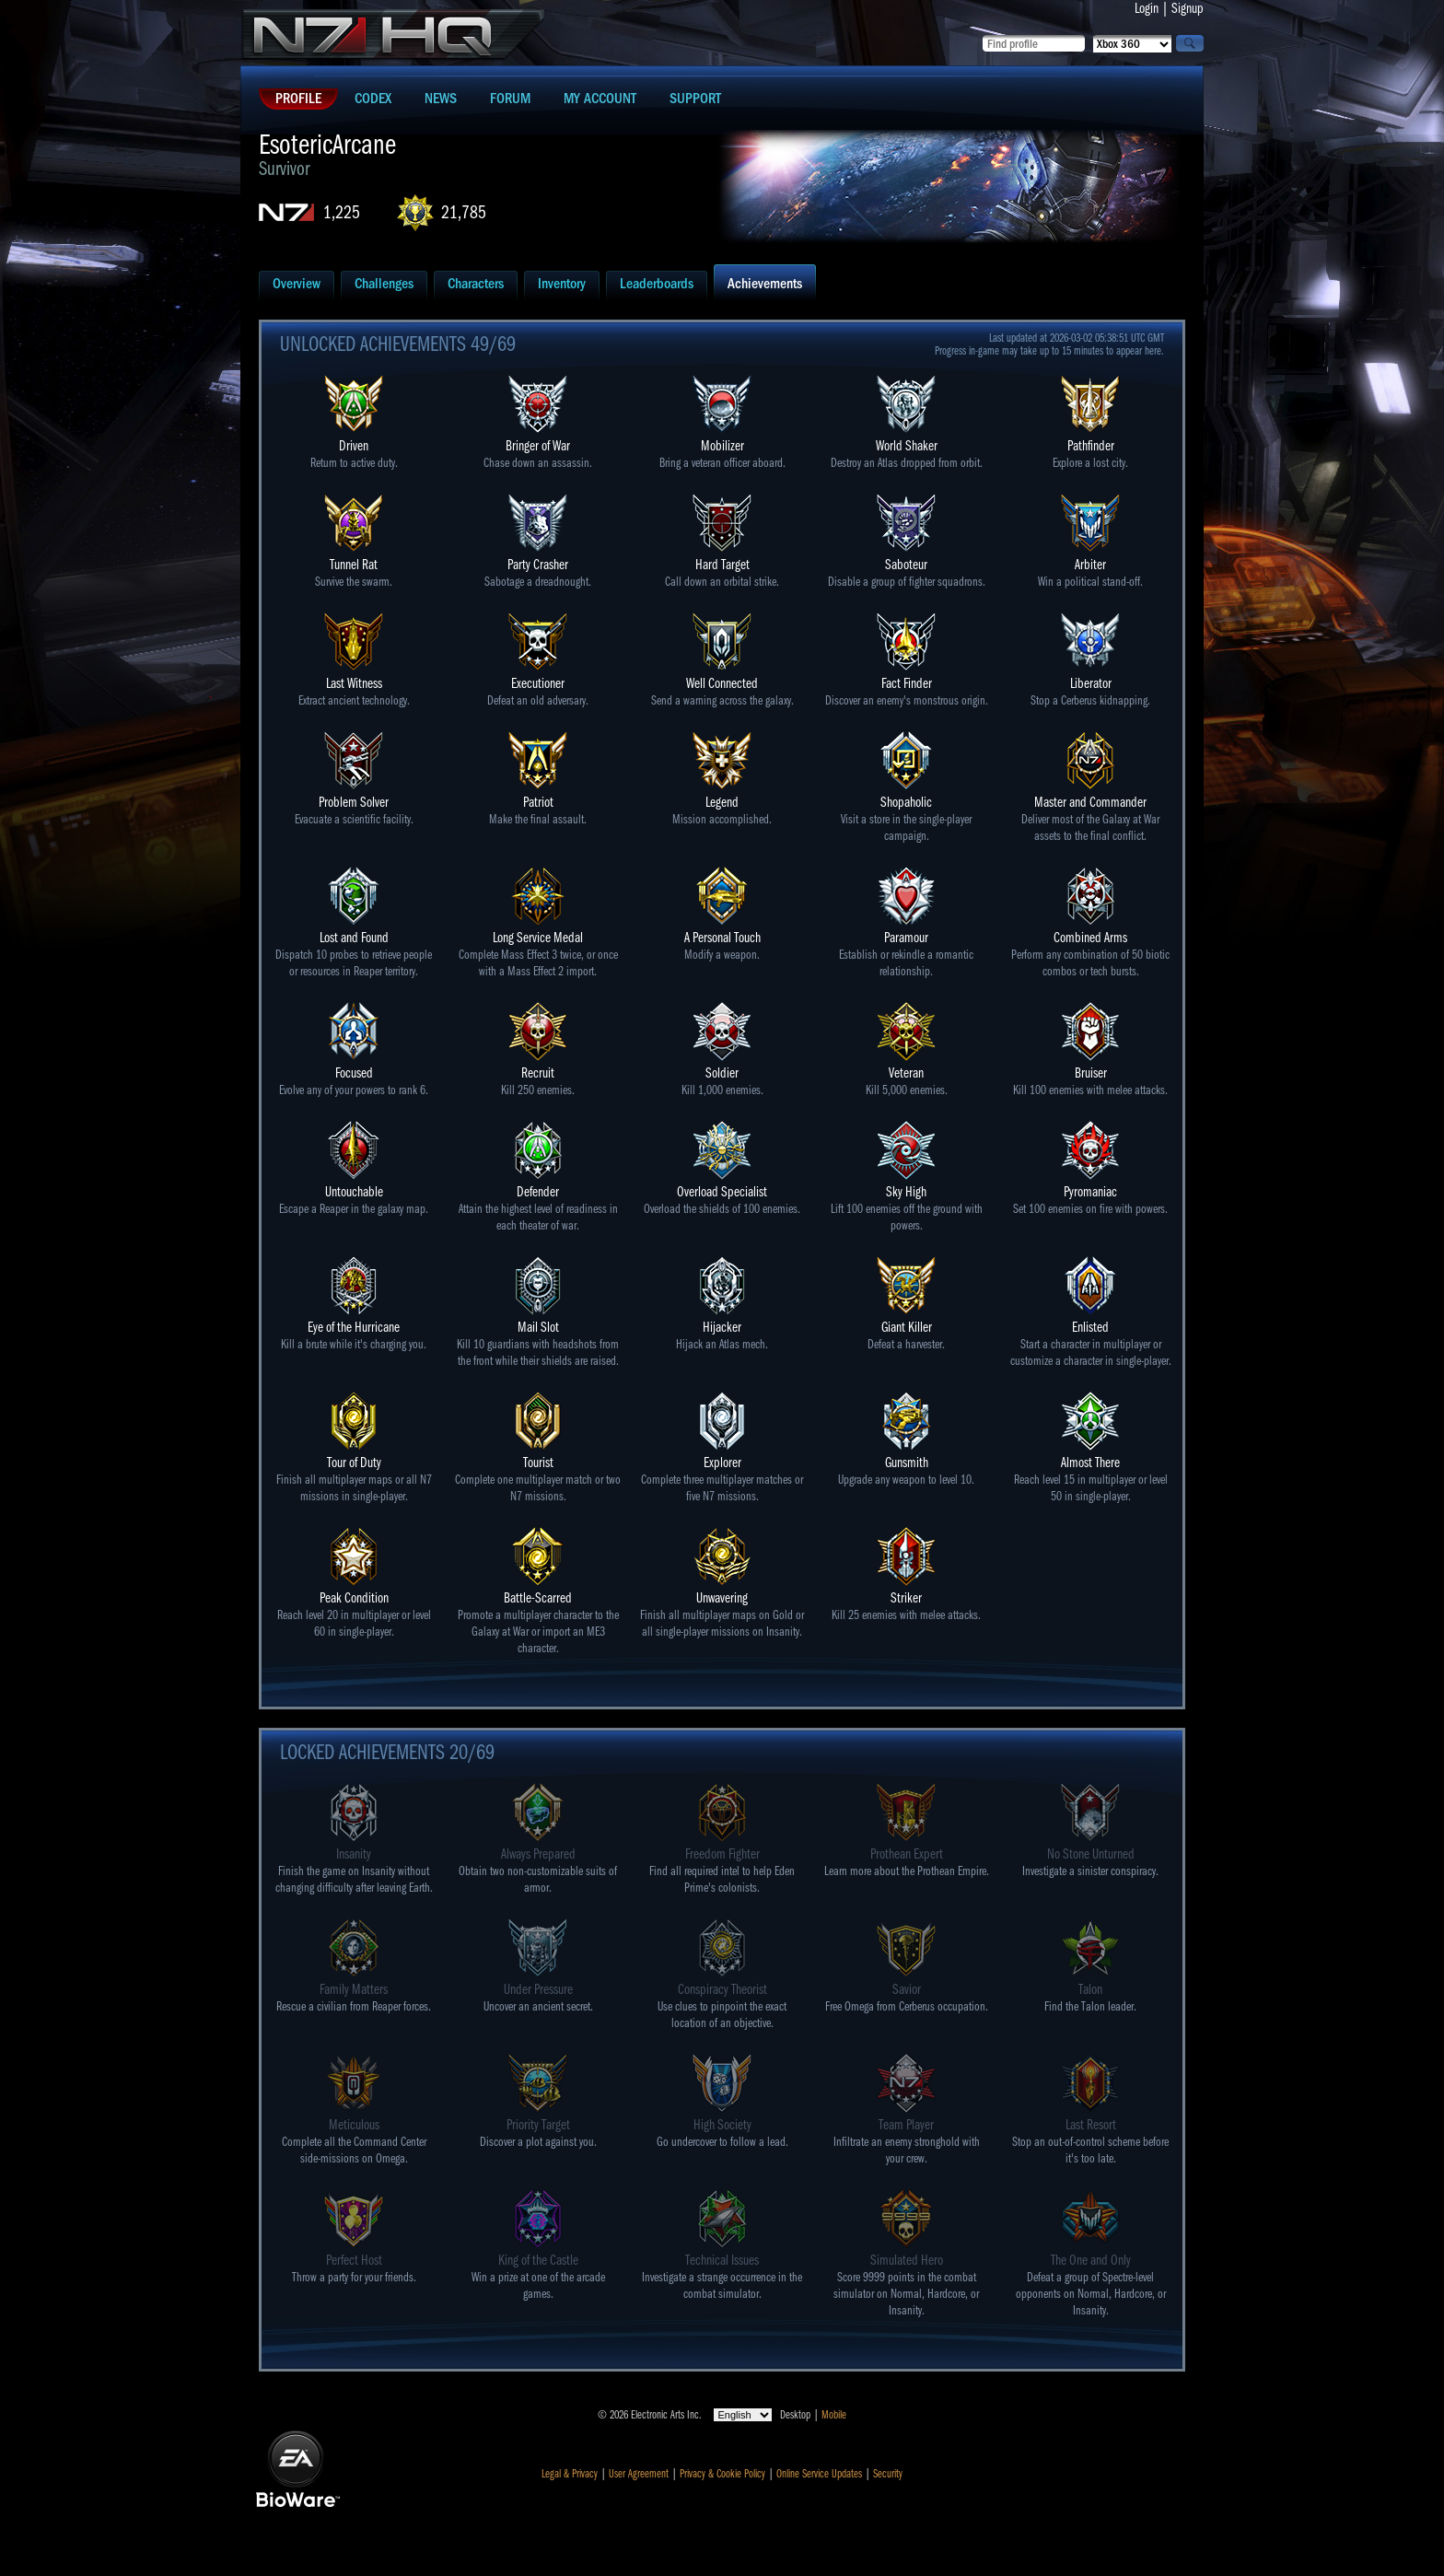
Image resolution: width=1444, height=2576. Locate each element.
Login (1147, 8)
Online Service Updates (819, 2473)
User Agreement (639, 2473)
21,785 (463, 212)
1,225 (341, 212)
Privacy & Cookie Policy (722, 2473)
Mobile (833, 2414)
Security (887, 2473)
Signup (1187, 8)
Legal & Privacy (570, 2473)
